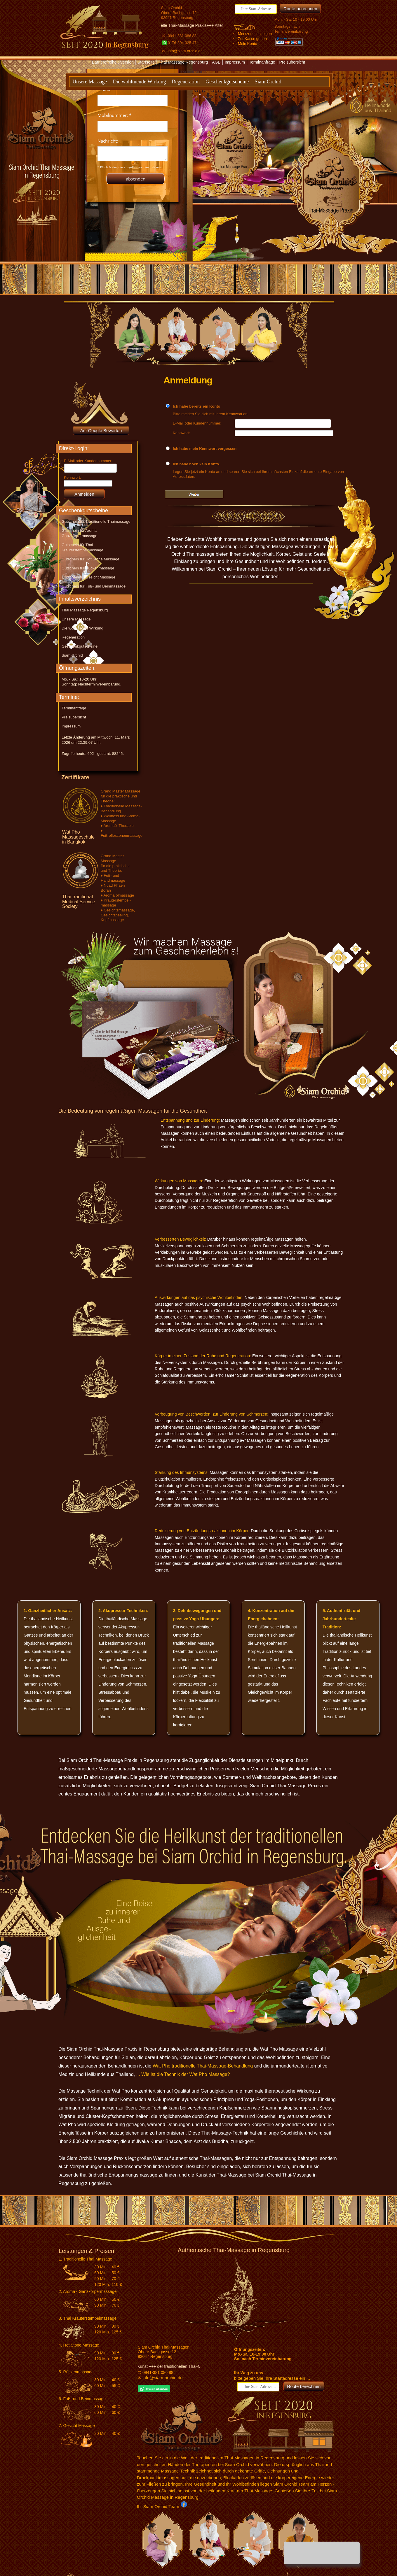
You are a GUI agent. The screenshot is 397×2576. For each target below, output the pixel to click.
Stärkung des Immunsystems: (181, 1472)
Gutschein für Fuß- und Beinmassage (94, 586)
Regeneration (186, 82)
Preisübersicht (292, 62)
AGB (216, 62)
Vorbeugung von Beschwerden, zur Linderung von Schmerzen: (211, 1414)
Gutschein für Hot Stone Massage (90, 559)
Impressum (235, 62)
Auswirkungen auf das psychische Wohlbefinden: (199, 1297)
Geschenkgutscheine (227, 82)
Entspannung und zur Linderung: (190, 1120)
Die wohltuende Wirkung (139, 82)
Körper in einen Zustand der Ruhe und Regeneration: (203, 1355)
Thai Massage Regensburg (183, 62)
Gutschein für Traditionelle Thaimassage (96, 521)
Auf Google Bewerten (101, 430)
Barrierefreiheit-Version (113, 62)
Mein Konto (247, 43)
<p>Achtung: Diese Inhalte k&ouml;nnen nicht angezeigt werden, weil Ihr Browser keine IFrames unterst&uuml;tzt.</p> (132, 136)
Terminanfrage (262, 62)
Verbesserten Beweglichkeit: (180, 1239)
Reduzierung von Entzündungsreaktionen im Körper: (202, 1530)
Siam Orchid (268, 82)
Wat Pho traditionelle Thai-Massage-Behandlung (203, 2065)
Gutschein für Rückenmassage (88, 568)
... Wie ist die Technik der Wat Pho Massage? (183, 2074)
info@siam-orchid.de (185, 51)
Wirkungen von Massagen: (179, 1181)
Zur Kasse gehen (252, 38)
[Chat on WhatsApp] (154, 2390)
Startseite (146, 62)
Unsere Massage (89, 82)
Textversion (191, 71)
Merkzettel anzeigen (255, 33)
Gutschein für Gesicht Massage (88, 577)
